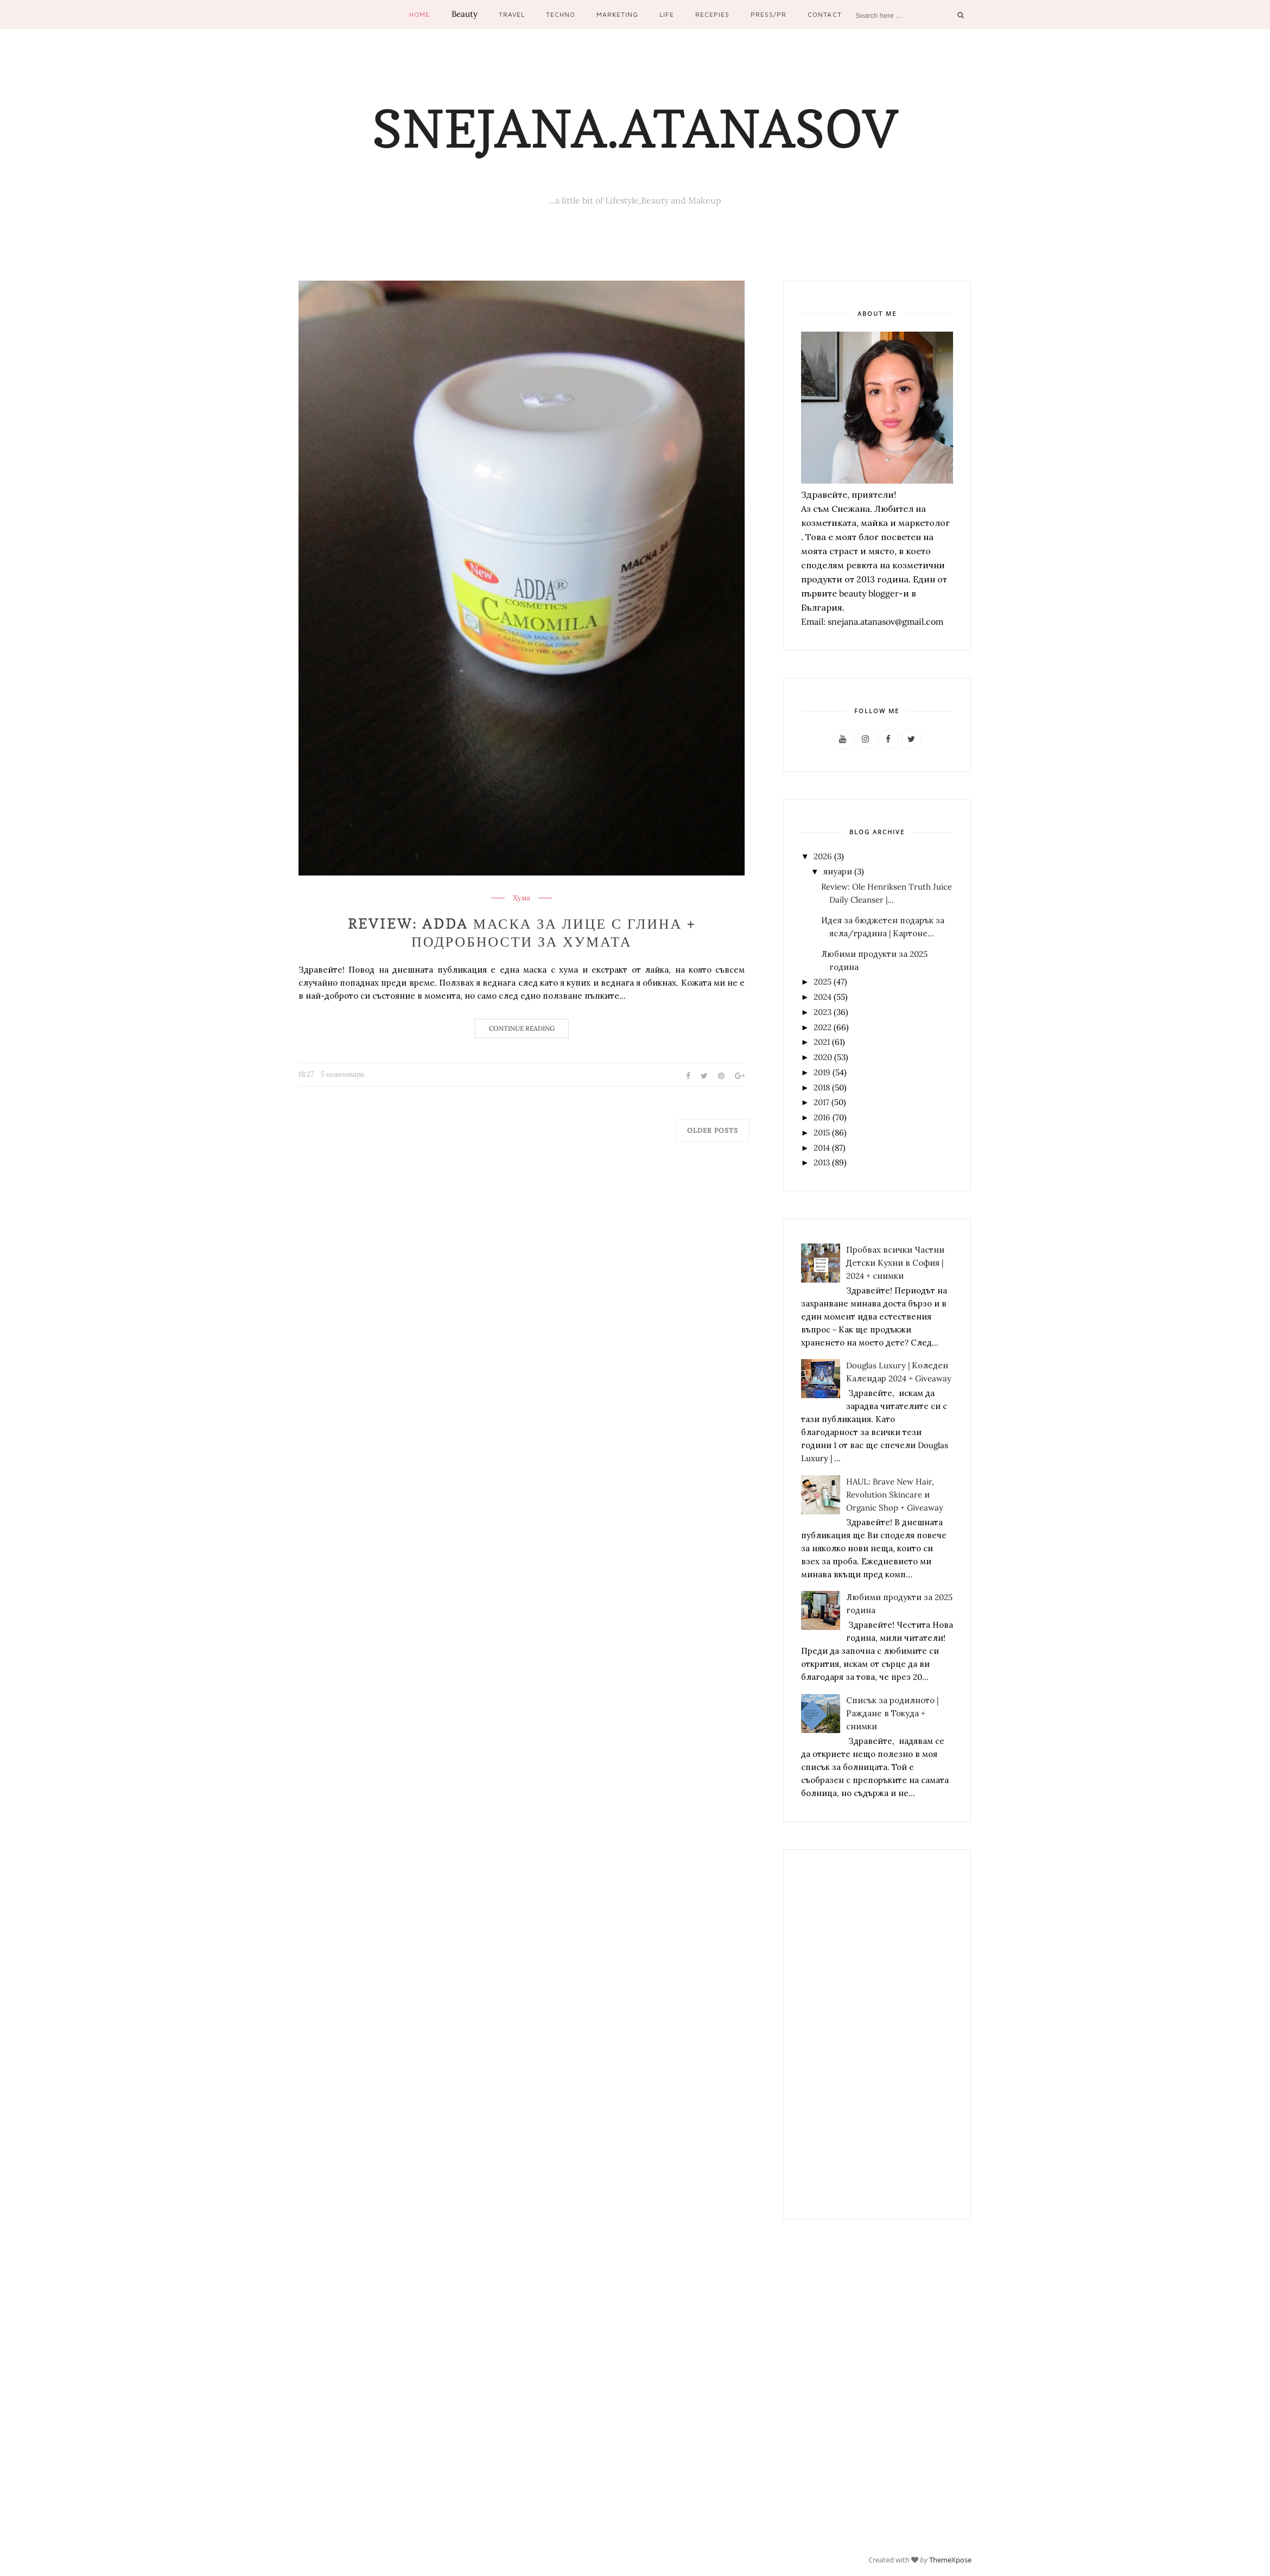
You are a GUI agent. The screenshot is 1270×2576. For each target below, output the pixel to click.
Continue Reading (522, 1028)
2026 (823, 856)
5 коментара (342, 1074)
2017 (821, 1102)
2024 (822, 997)
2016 (822, 1117)
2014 (822, 1148)
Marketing (617, 14)
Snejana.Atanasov (635, 129)
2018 (822, 1087)
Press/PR (768, 14)
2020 (823, 1057)
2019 (822, 1072)
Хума (521, 898)
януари (837, 871)
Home (419, 14)
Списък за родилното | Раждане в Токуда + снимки (892, 1713)
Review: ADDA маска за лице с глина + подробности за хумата (522, 932)
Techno (560, 14)
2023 (822, 1012)
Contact (824, 14)
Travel (512, 14)
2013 (822, 1162)
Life (666, 14)
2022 (822, 1027)
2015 (822, 1132)
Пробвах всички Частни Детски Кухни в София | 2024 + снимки (895, 1263)
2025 (822, 981)
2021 (822, 1042)
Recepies (712, 14)
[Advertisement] (877, 2034)
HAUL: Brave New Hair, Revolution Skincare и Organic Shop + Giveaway (894, 1494)
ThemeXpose (950, 2560)
